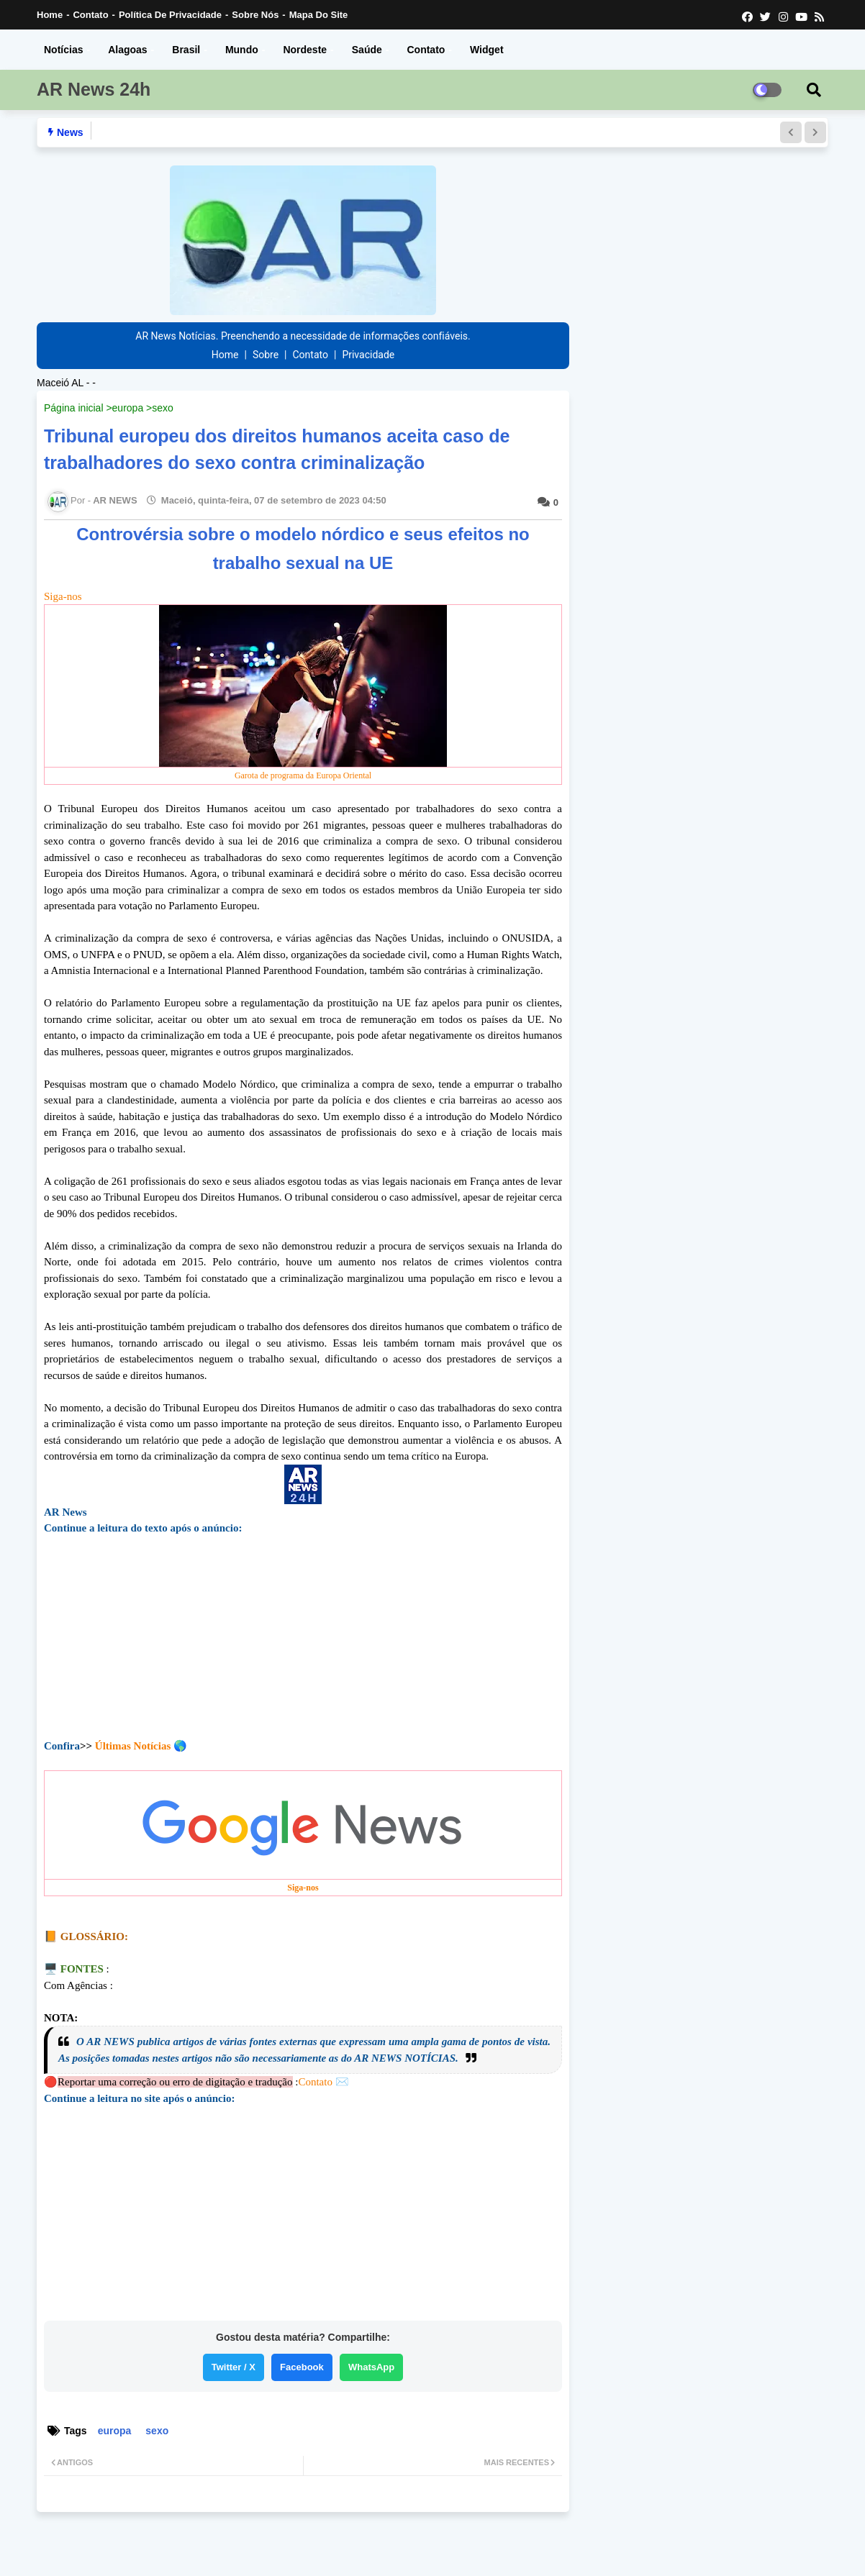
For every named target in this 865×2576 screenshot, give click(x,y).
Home (50, 14)
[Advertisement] (303, 1648)
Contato (90, 14)
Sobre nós (255, 14)
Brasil (186, 49)
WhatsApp (371, 2367)
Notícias (63, 49)
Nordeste (305, 49)
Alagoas (127, 49)
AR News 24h (93, 89)
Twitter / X (233, 2367)
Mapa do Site (318, 14)
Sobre (265, 354)
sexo (162, 408)
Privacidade (368, 354)
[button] (791, 132)
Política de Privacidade (170, 14)
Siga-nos (303, 688)
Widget (487, 49)
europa (128, 408)
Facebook (302, 2367)
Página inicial (74, 408)
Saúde (367, 49)
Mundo (241, 49)
